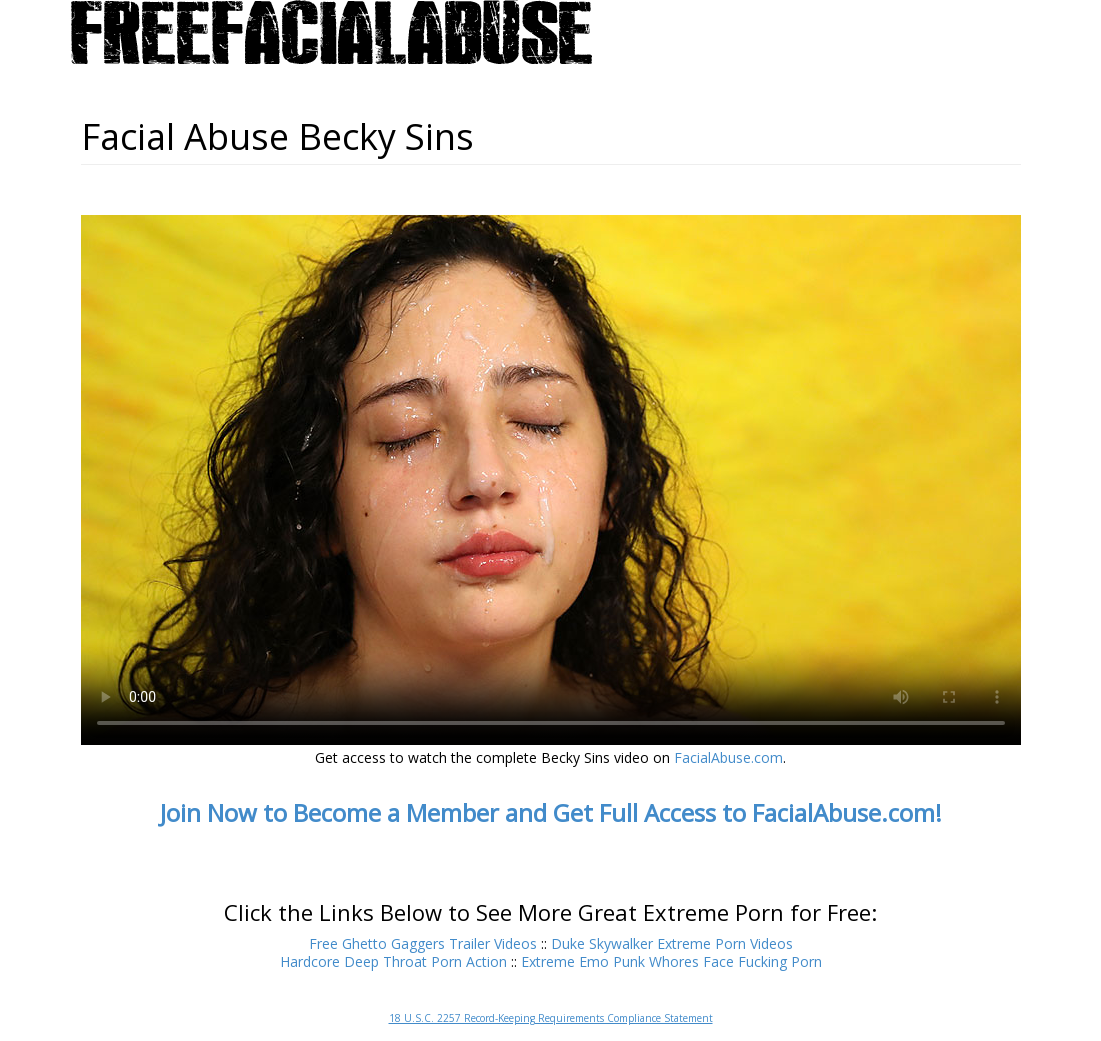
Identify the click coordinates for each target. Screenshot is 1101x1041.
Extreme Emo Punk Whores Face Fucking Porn (671, 961)
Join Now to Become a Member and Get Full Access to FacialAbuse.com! (551, 812)
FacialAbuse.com (728, 757)
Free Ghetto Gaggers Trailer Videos (423, 943)
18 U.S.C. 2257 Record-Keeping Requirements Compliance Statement (551, 1018)
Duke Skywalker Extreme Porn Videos (672, 943)
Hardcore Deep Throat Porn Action (393, 961)
